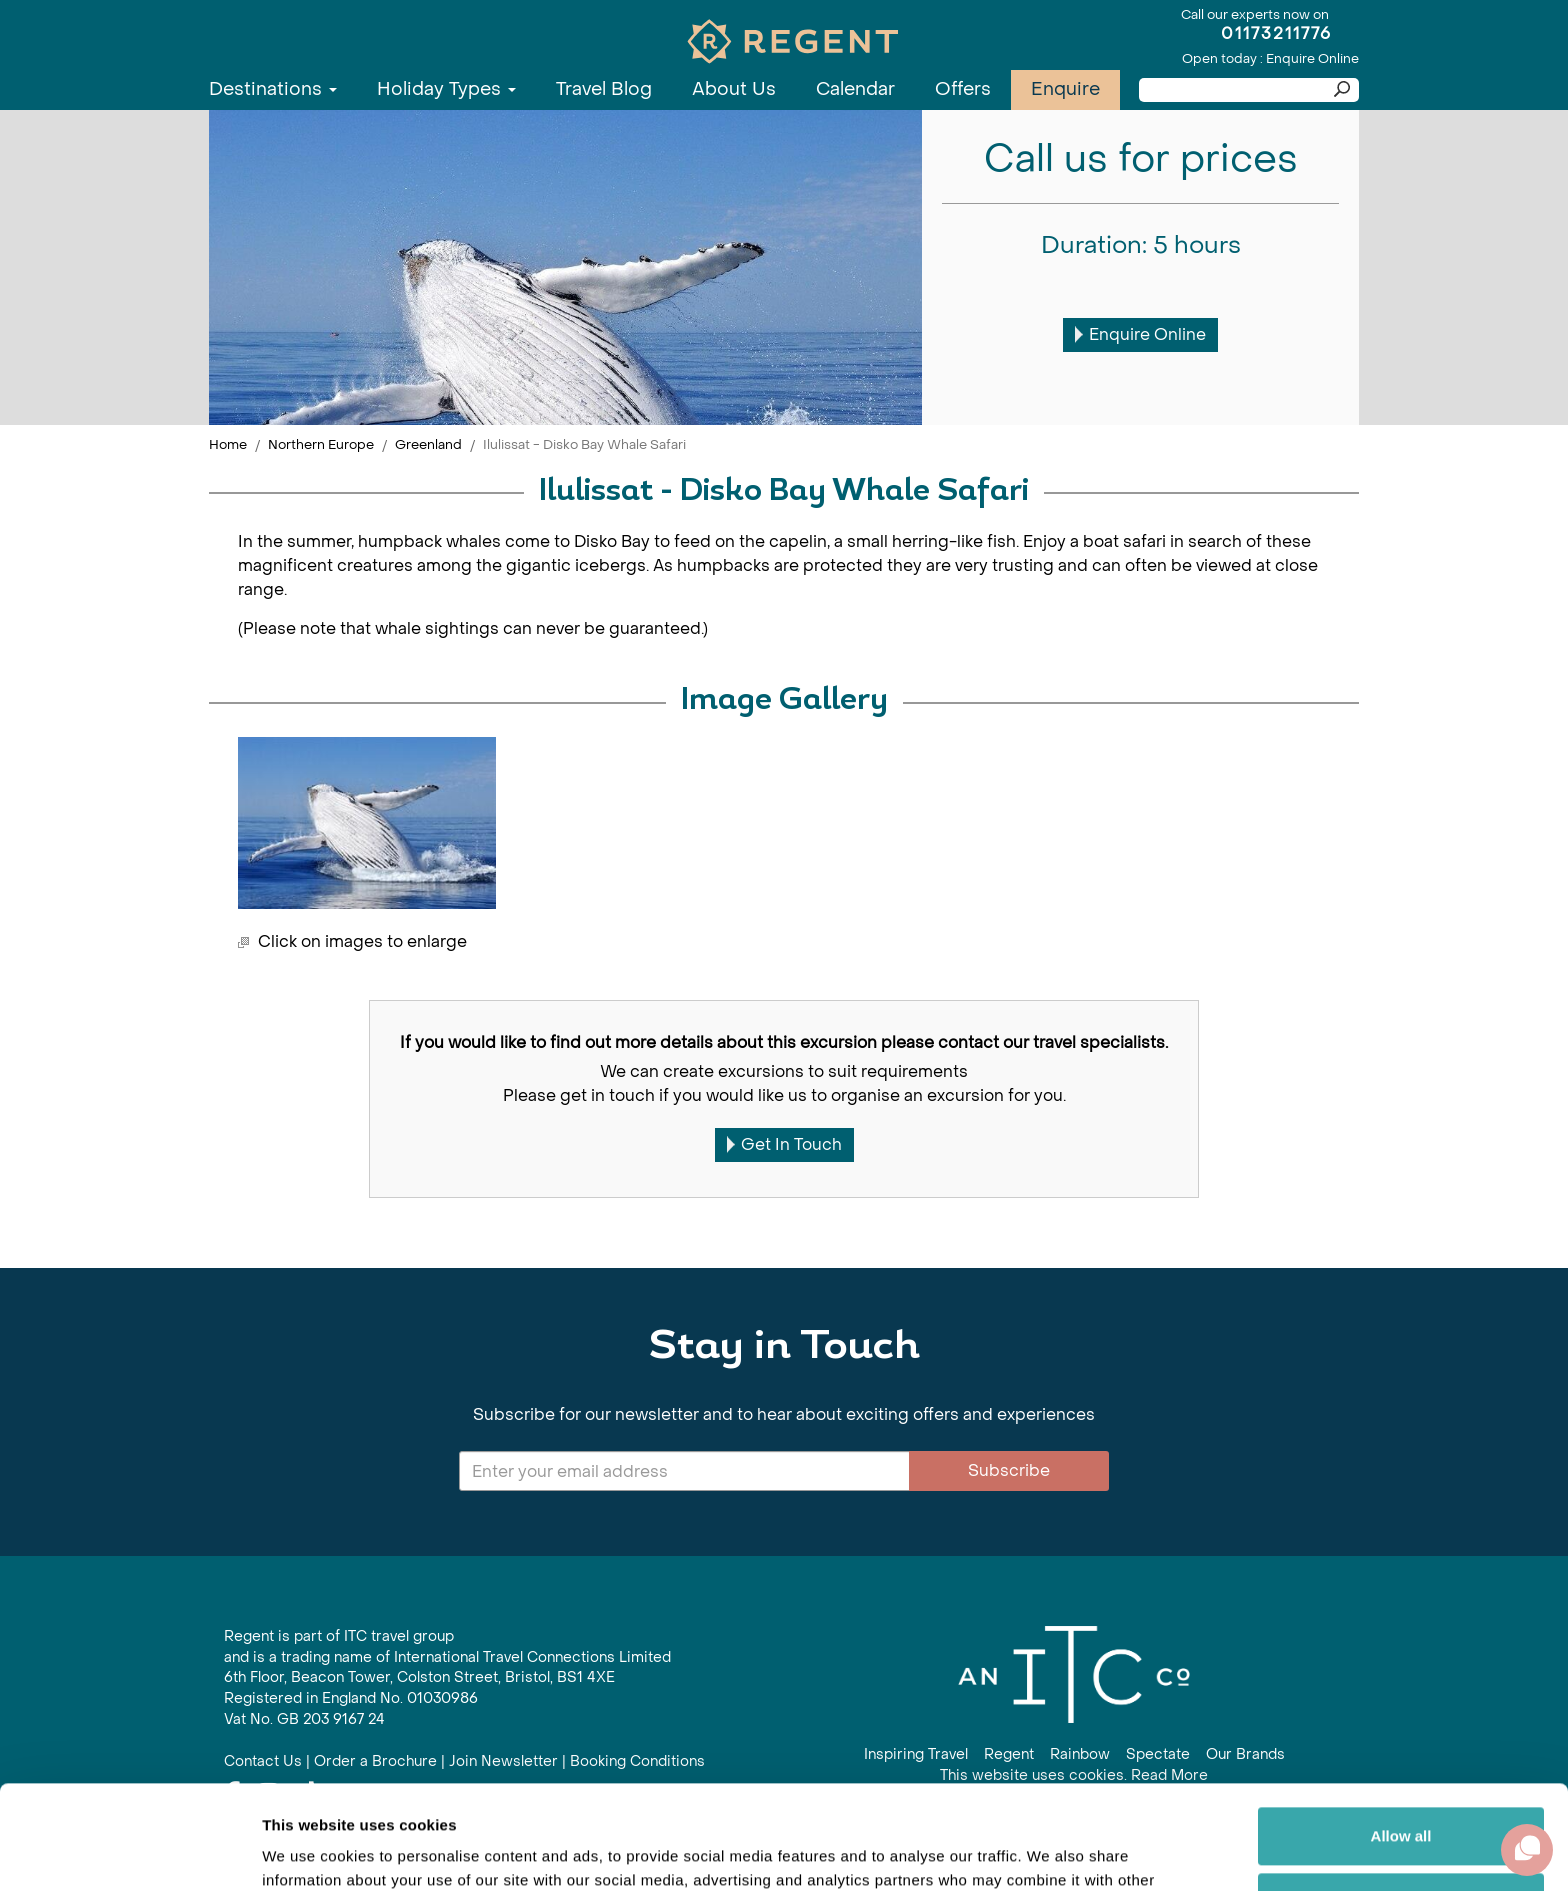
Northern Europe (321, 444)
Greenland (428, 444)
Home (228, 444)
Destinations (273, 89)
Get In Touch (784, 1144)
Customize (1402, 1793)
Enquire (1065, 89)
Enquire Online (1140, 334)
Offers (963, 89)
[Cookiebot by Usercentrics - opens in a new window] (129, 1852)
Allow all (1401, 1728)
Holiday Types (446, 89)
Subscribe (1009, 1470)
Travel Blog (604, 89)
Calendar (855, 89)
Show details (308, 1851)
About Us (734, 89)
